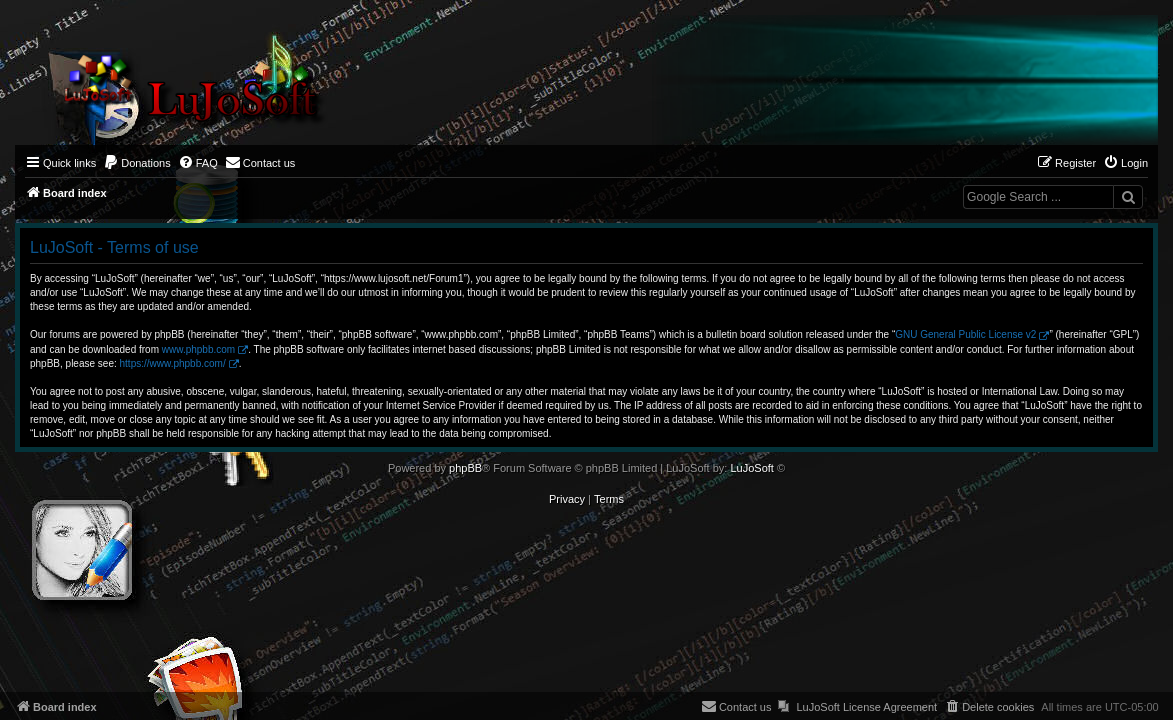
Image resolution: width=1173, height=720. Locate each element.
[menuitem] (137, 163)
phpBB (465, 468)
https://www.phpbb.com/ (173, 363)
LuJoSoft (751, 468)
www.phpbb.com (198, 349)
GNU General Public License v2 (965, 334)
